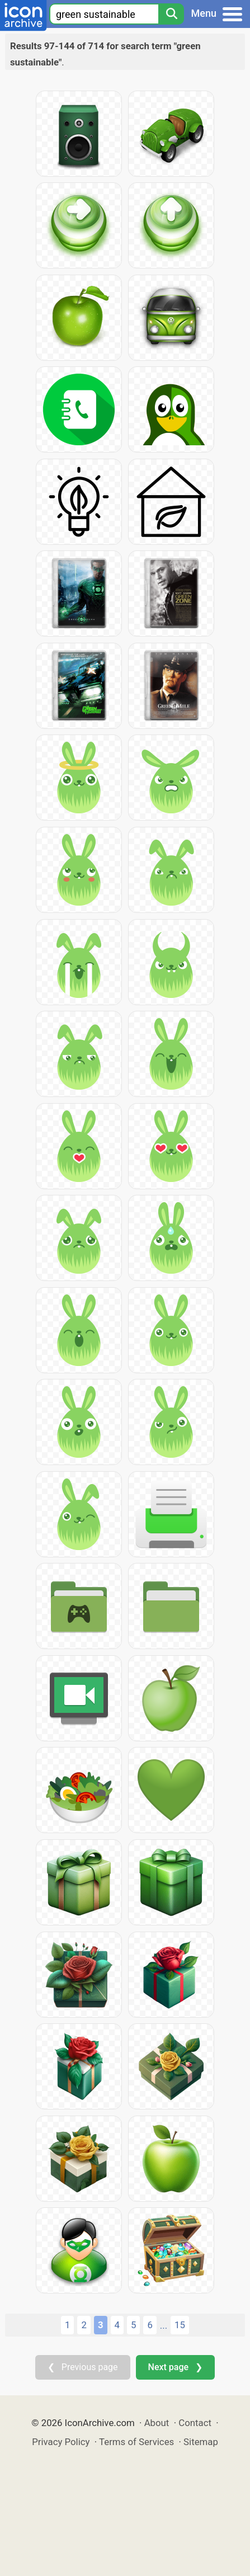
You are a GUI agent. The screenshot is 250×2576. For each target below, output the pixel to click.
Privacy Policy (60, 2441)
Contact (194, 2422)
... (163, 2325)
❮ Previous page (83, 2367)
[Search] (171, 14)
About (156, 2422)
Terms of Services (136, 2441)
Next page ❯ (175, 2367)
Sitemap (200, 2441)
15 (179, 2324)
